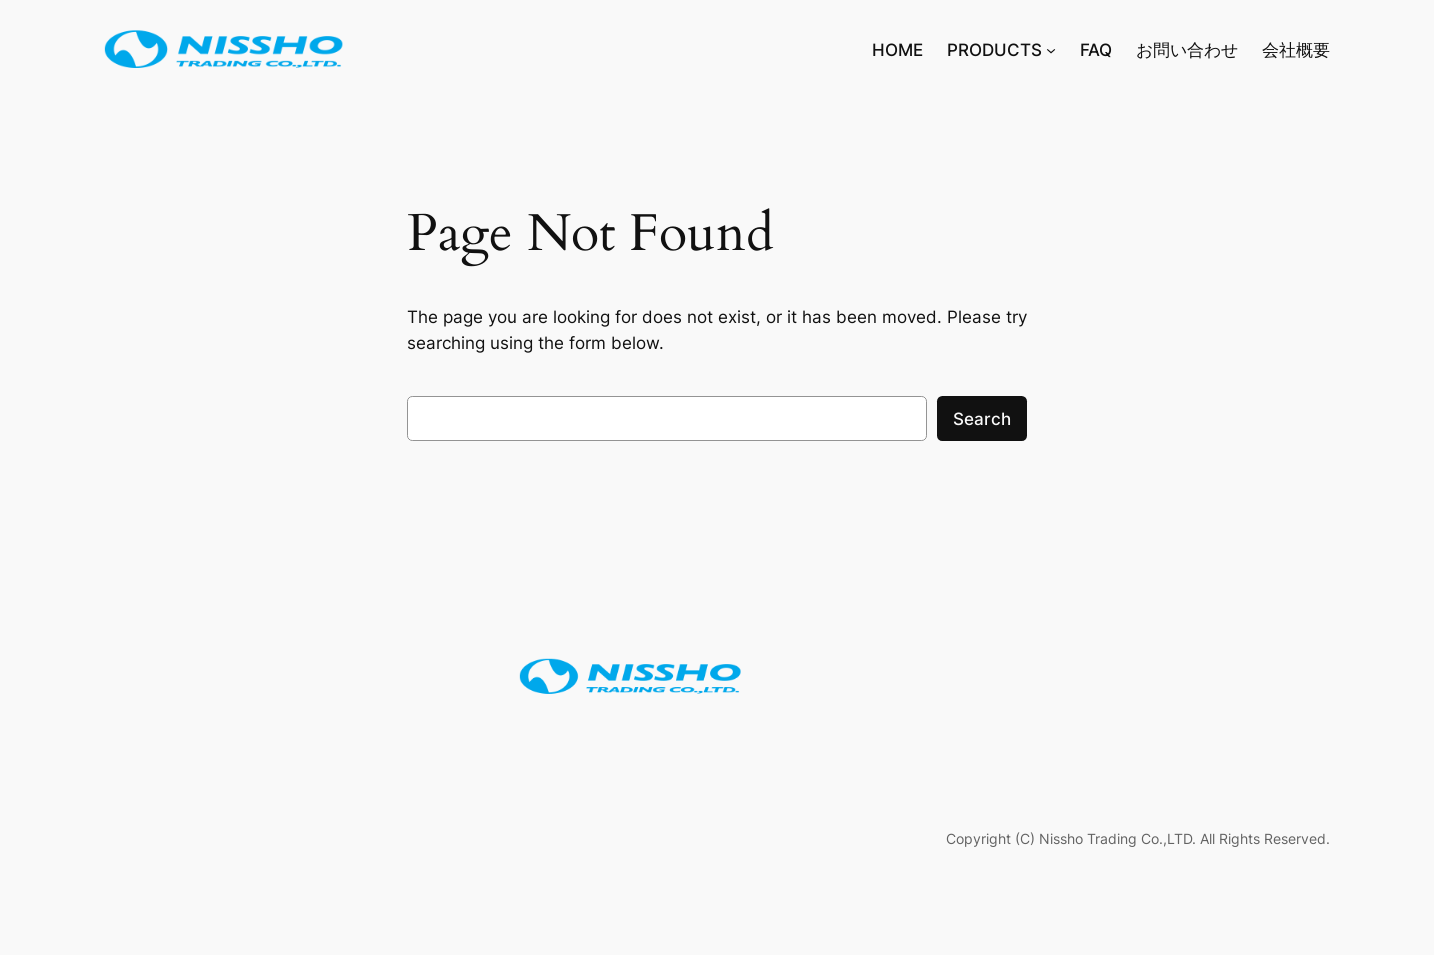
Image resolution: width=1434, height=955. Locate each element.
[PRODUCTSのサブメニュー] (1051, 50)
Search (982, 419)
